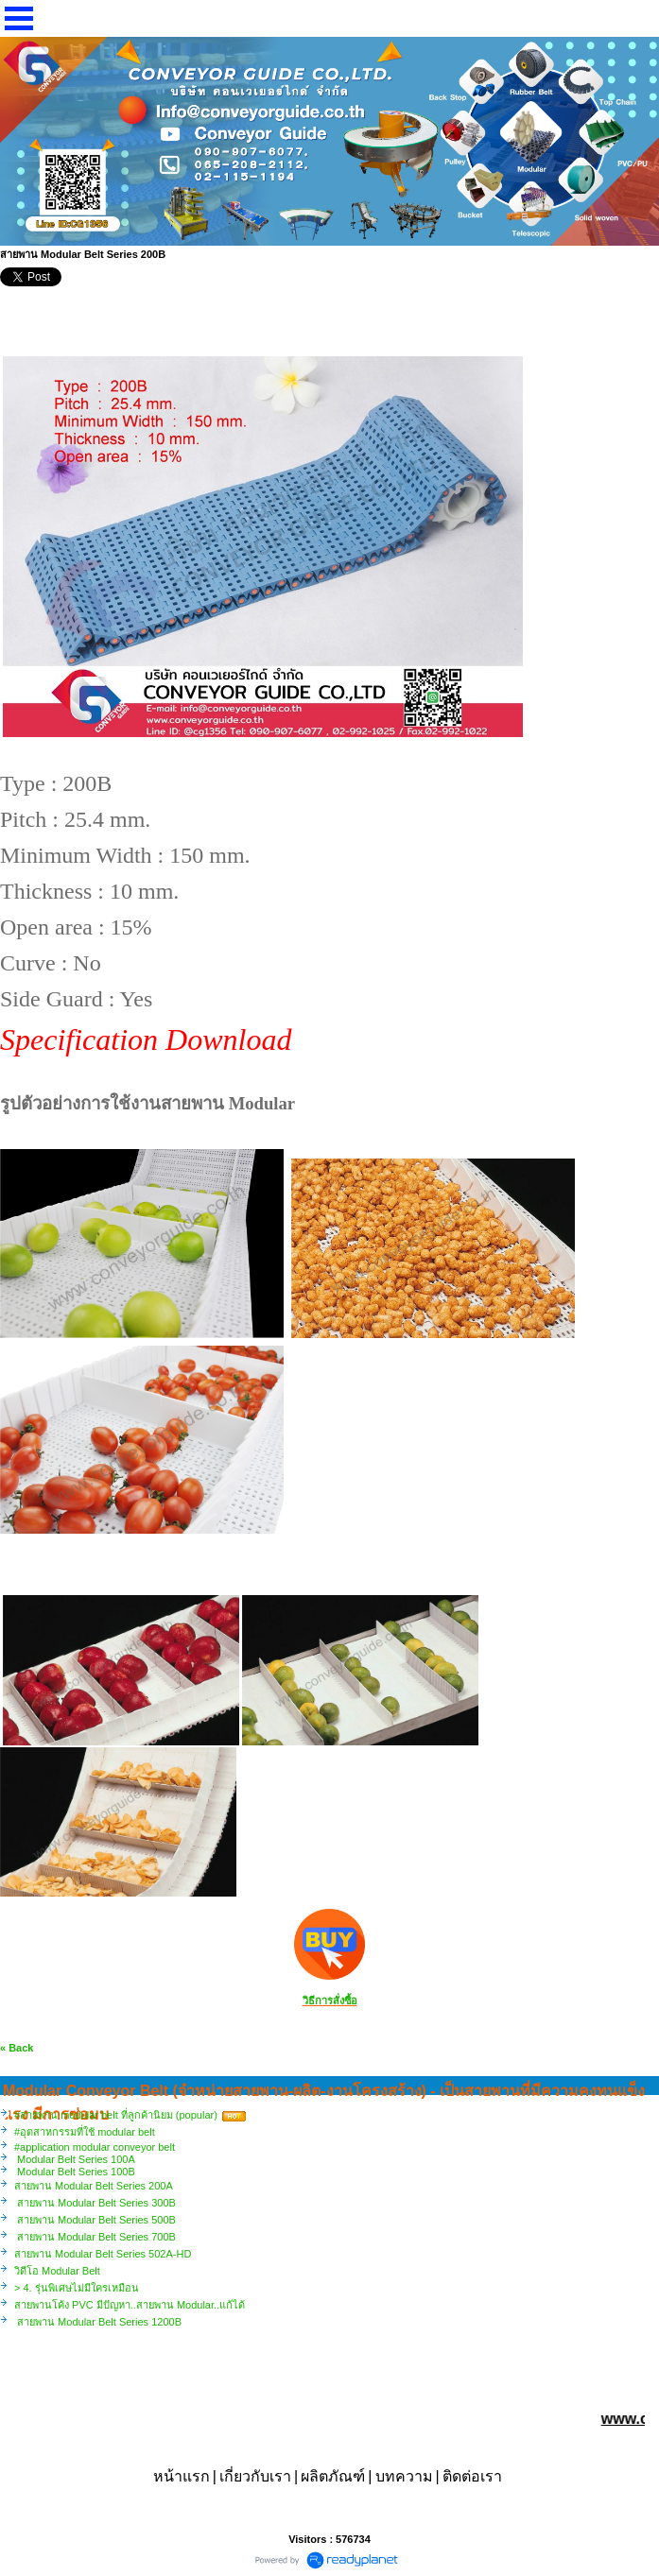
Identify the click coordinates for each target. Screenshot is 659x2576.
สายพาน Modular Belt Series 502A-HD (102, 2253)
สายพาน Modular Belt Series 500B (95, 2219)
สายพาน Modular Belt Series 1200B (98, 2321)
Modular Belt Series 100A (74, 2159)
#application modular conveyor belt (94, 2147)
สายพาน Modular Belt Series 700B (95, 2236)
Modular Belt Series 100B (74, 2171)
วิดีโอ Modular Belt (57, 2270)
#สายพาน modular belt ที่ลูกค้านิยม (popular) (115, 2115)
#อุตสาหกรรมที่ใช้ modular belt (84, 2132)
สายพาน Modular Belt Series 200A (93, 2185)
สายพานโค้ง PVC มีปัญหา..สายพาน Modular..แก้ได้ (129, 2304)
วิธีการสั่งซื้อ (330, 2000)
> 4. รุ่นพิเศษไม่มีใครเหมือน (76, 2287)
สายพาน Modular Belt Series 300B (95, 2202)
